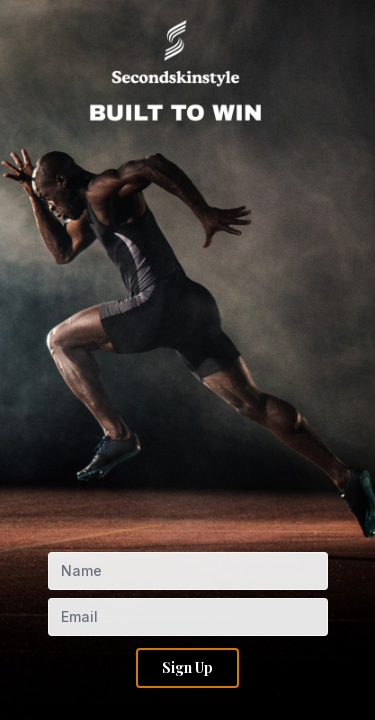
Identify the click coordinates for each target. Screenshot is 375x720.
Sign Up (187, 667)
